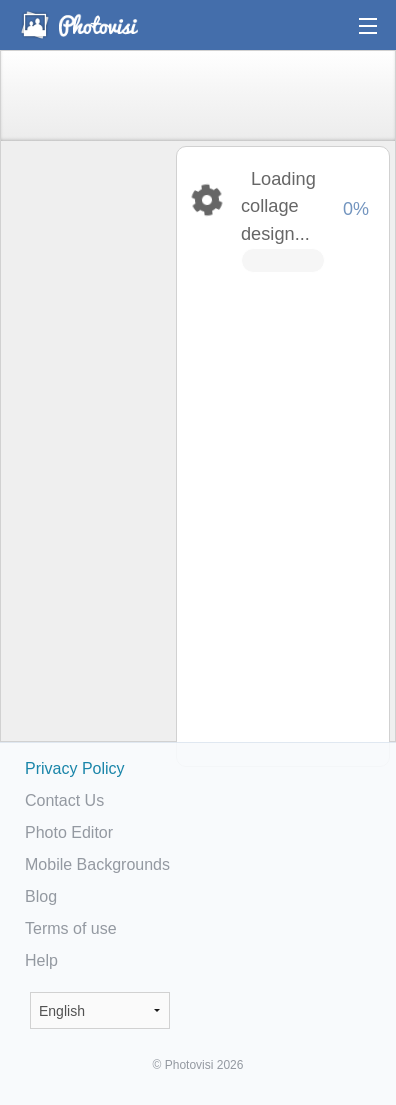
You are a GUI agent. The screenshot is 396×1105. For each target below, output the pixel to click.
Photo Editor (69, 832)
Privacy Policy (75, 768)
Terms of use (71, 928)
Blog (41, 896)
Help (41, 960)
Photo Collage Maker (79, 25)
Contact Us (64, 800)
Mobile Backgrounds (97, 864)
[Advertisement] (87, 456)
